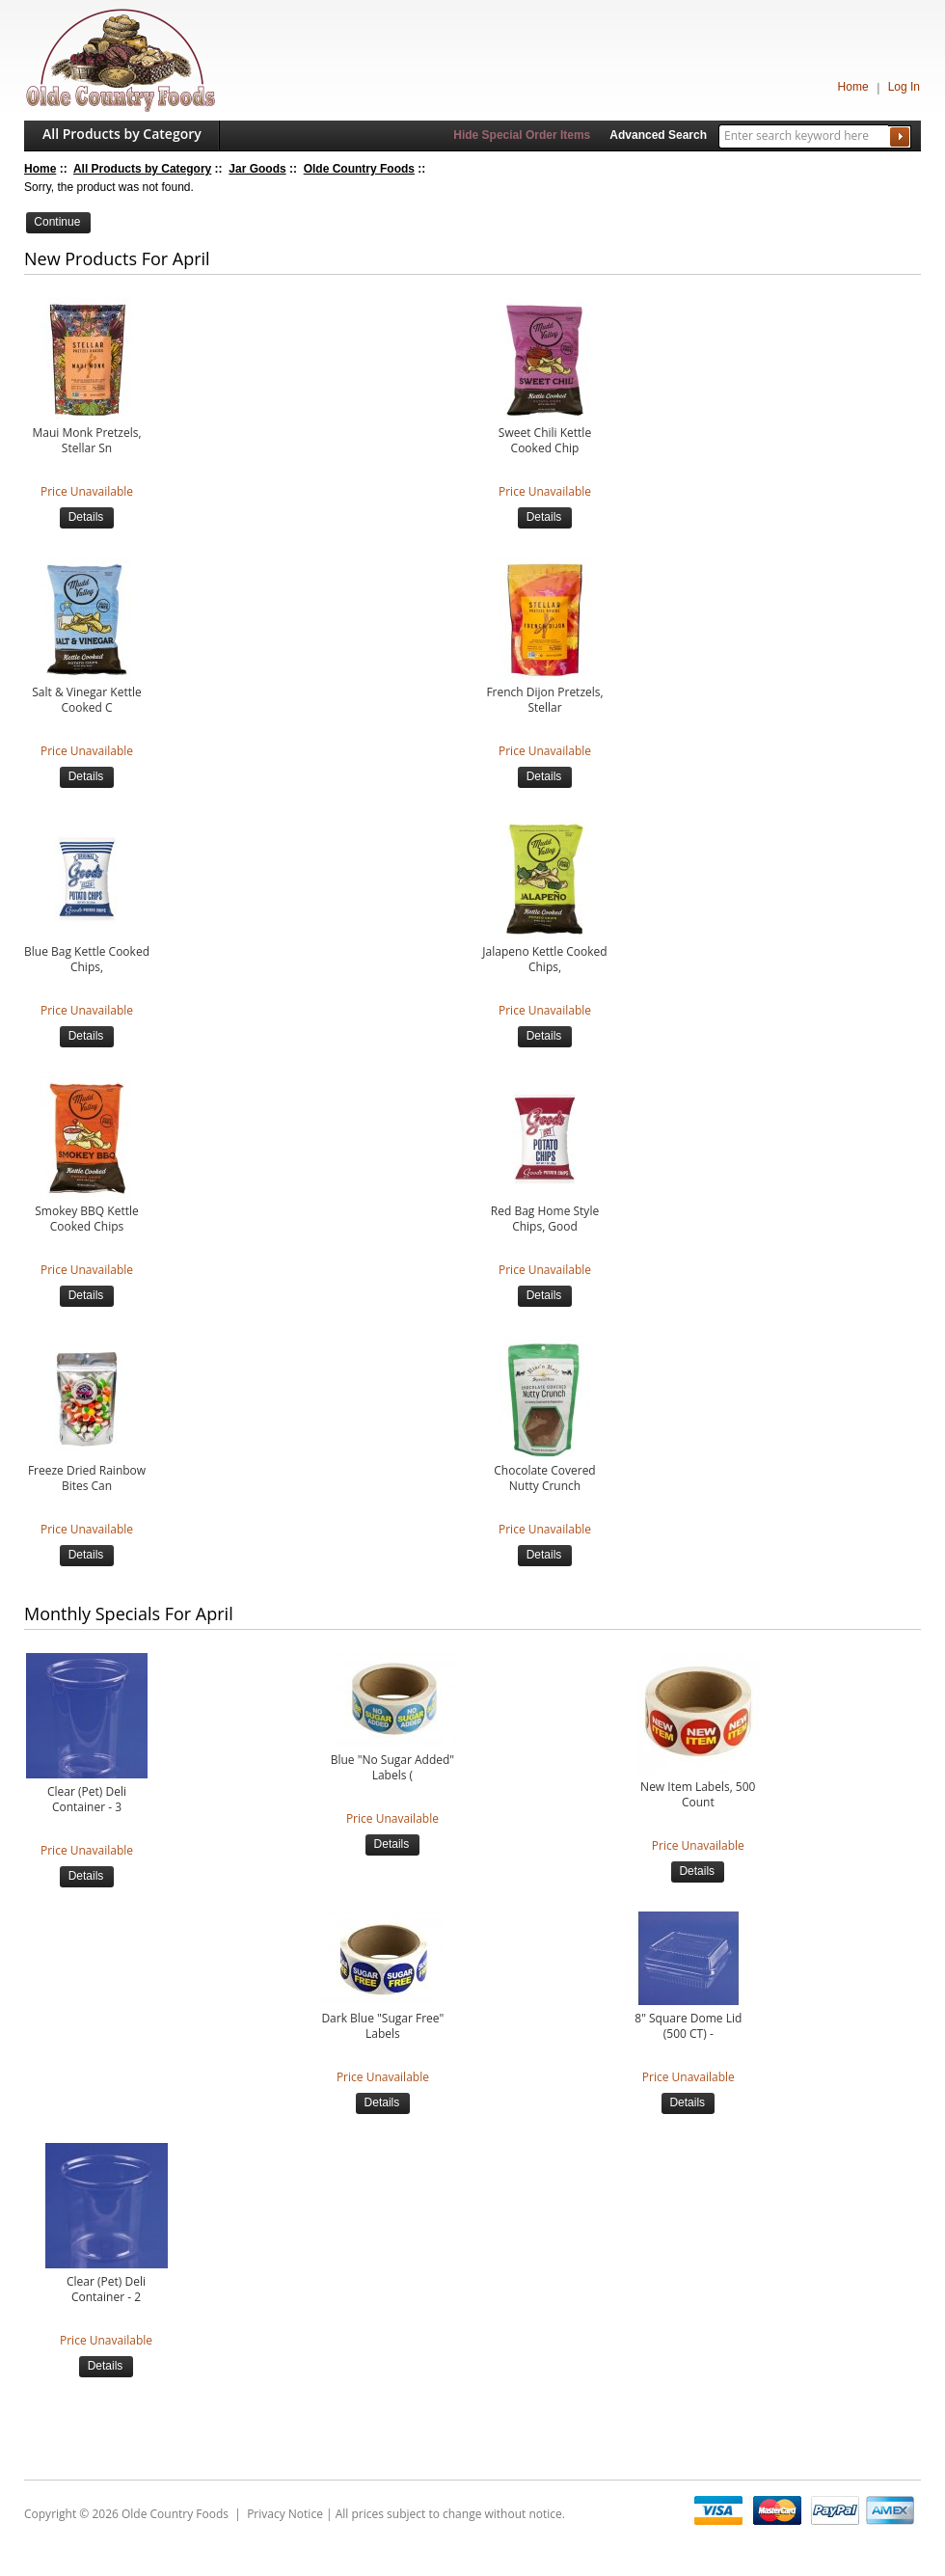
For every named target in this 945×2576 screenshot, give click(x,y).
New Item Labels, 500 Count (697, 1794)
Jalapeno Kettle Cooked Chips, (544, 959)
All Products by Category (122, 133)
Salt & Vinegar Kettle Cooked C (86, 700)
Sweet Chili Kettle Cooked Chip (545, 440)
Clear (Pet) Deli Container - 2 (106, 2289)
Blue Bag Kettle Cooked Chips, (86, 959)
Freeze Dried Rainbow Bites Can (87, 1478)
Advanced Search (658, 135)
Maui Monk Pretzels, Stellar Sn (86, 440)
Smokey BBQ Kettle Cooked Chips (86, 1219)
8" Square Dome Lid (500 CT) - (688, 2026)
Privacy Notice (285, 2514)
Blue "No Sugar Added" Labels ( (392, 1767)
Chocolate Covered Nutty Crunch (544, 1478)
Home (853, 87)
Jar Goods (257, 169)
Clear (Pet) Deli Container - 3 (86, 1799)
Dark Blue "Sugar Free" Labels (382, 2026)
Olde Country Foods (359, 169)
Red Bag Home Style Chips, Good (545, 1219)
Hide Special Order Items (521, 135)
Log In (904, 87)
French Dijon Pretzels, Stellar (544, 700)
